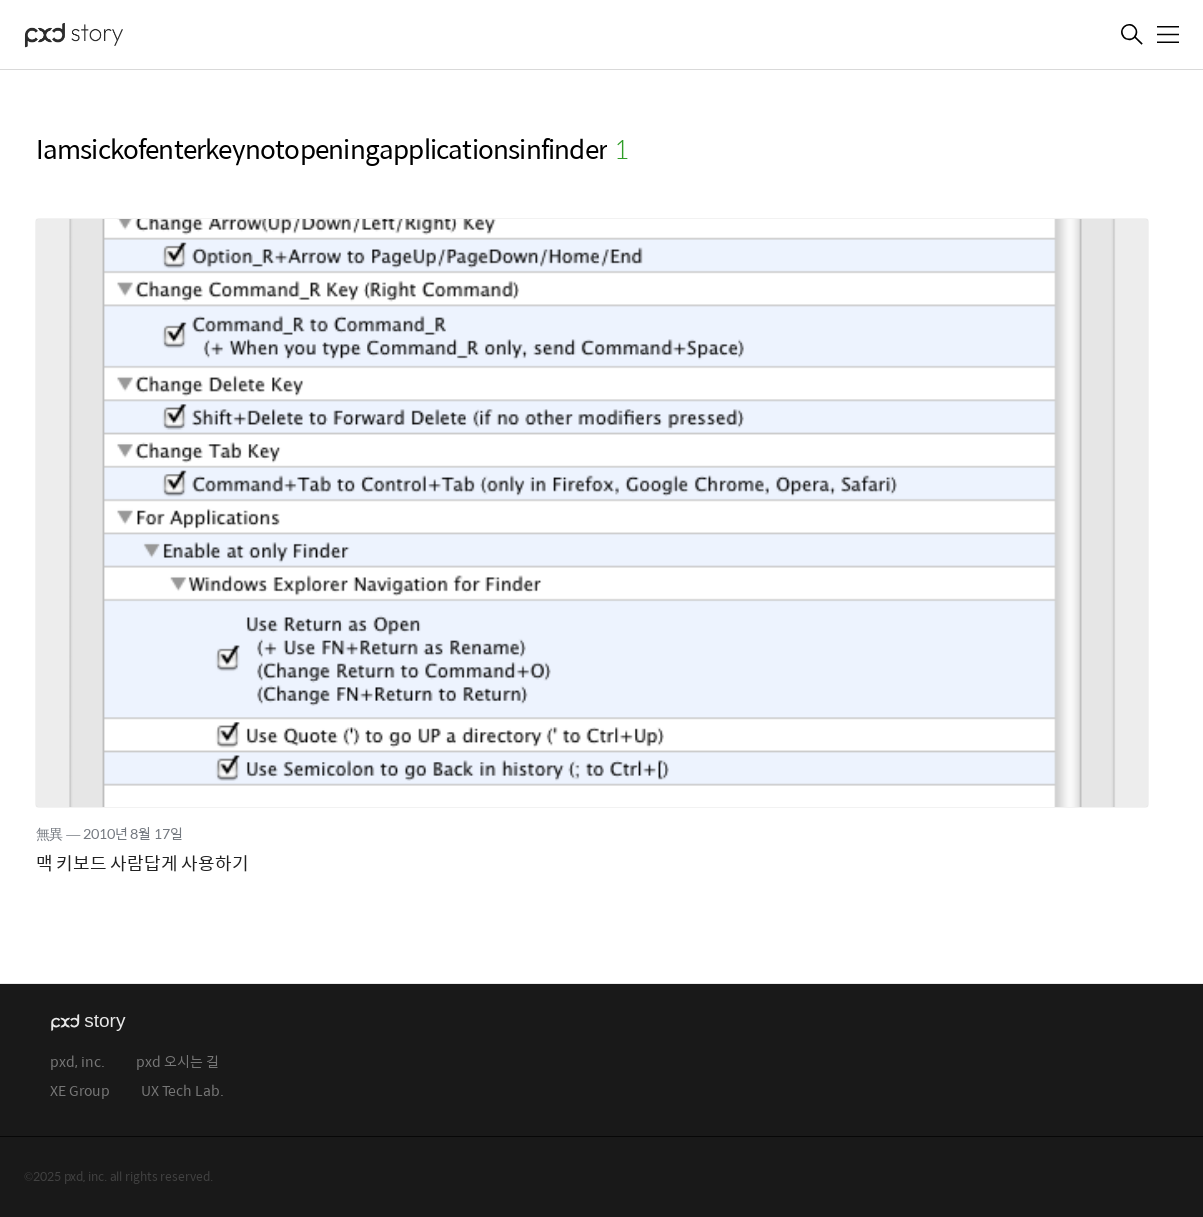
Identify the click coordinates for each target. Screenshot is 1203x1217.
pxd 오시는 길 (177, 1062)
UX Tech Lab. (182, 1091)
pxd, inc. (77, 1062)
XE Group (80, 1091)
